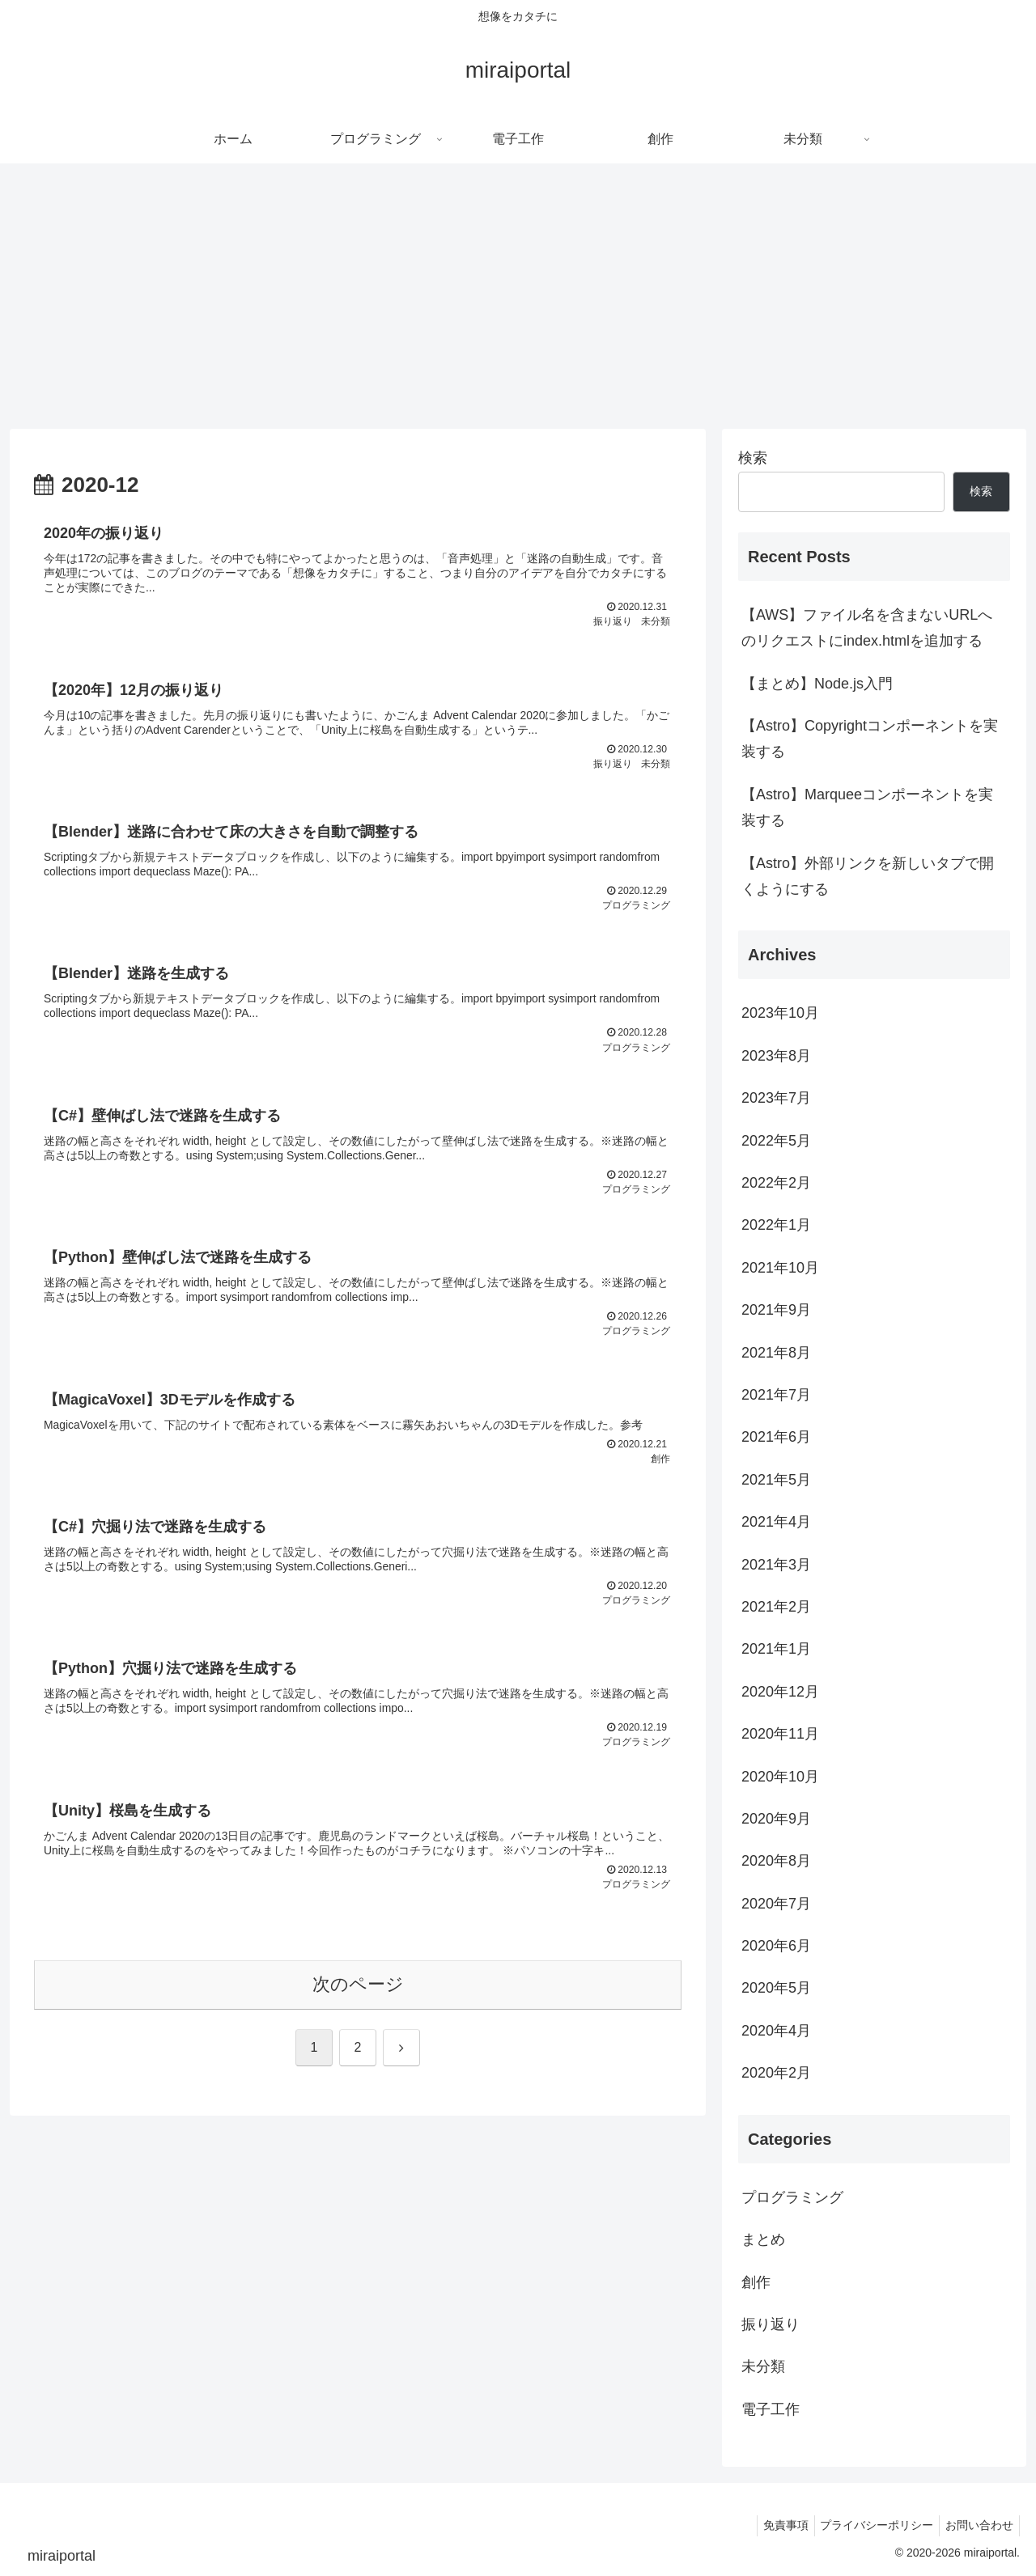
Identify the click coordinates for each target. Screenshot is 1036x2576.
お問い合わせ (977, 2525)
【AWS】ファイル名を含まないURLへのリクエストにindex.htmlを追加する (866, 628)
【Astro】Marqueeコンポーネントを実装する (867, 807)
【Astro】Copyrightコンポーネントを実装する (869, 739)
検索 (752, 458)
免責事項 (773, 2525)
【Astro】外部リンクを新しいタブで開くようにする (867, 876)
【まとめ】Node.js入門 (817, 684)
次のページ (358, 2012)
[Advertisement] (518, 296)
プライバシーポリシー (869, 2525)
